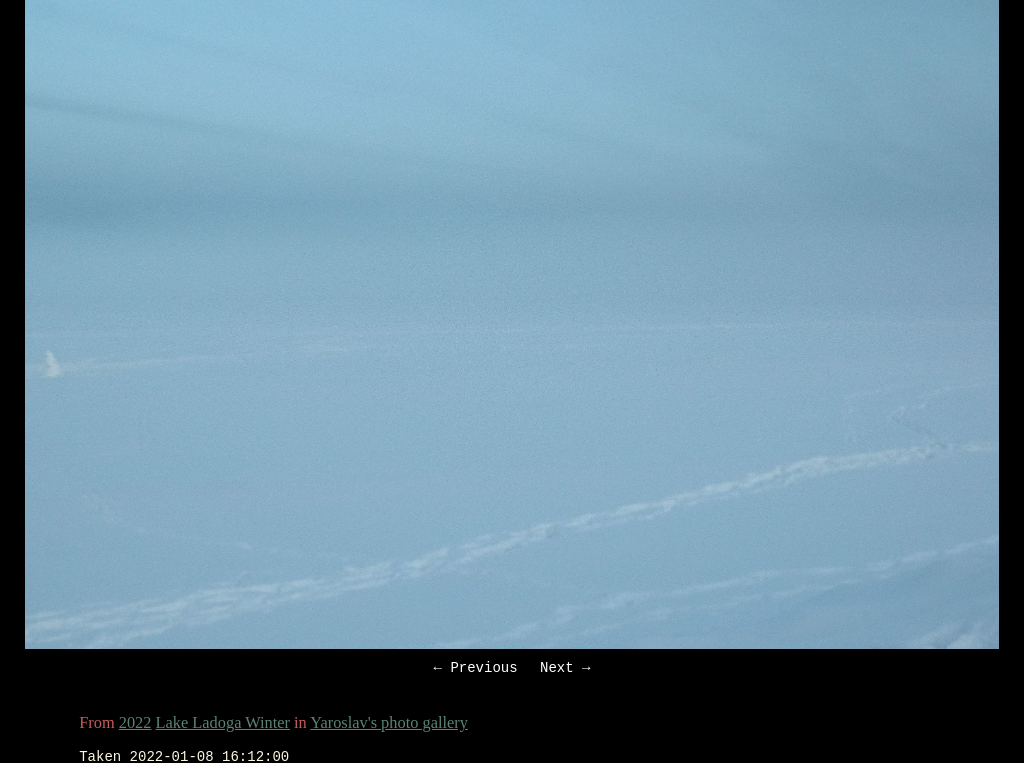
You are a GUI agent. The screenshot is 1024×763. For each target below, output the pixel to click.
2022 (135, 725)
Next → (565, 669)
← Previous (476, 669)
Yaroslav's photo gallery (389, 725)
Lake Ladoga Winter (223, 725)
